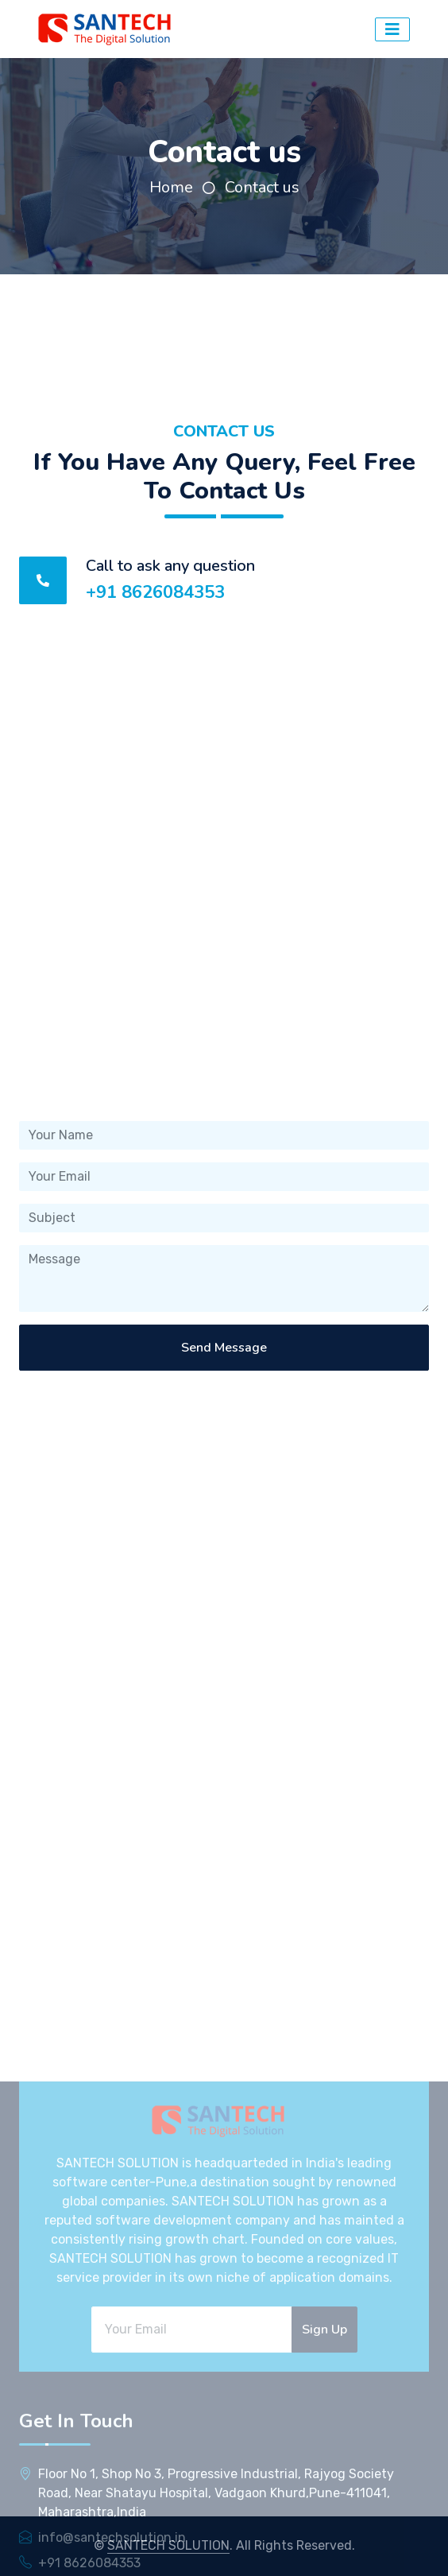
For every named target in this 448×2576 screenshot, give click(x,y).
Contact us (262, 187)
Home (171, 187)
